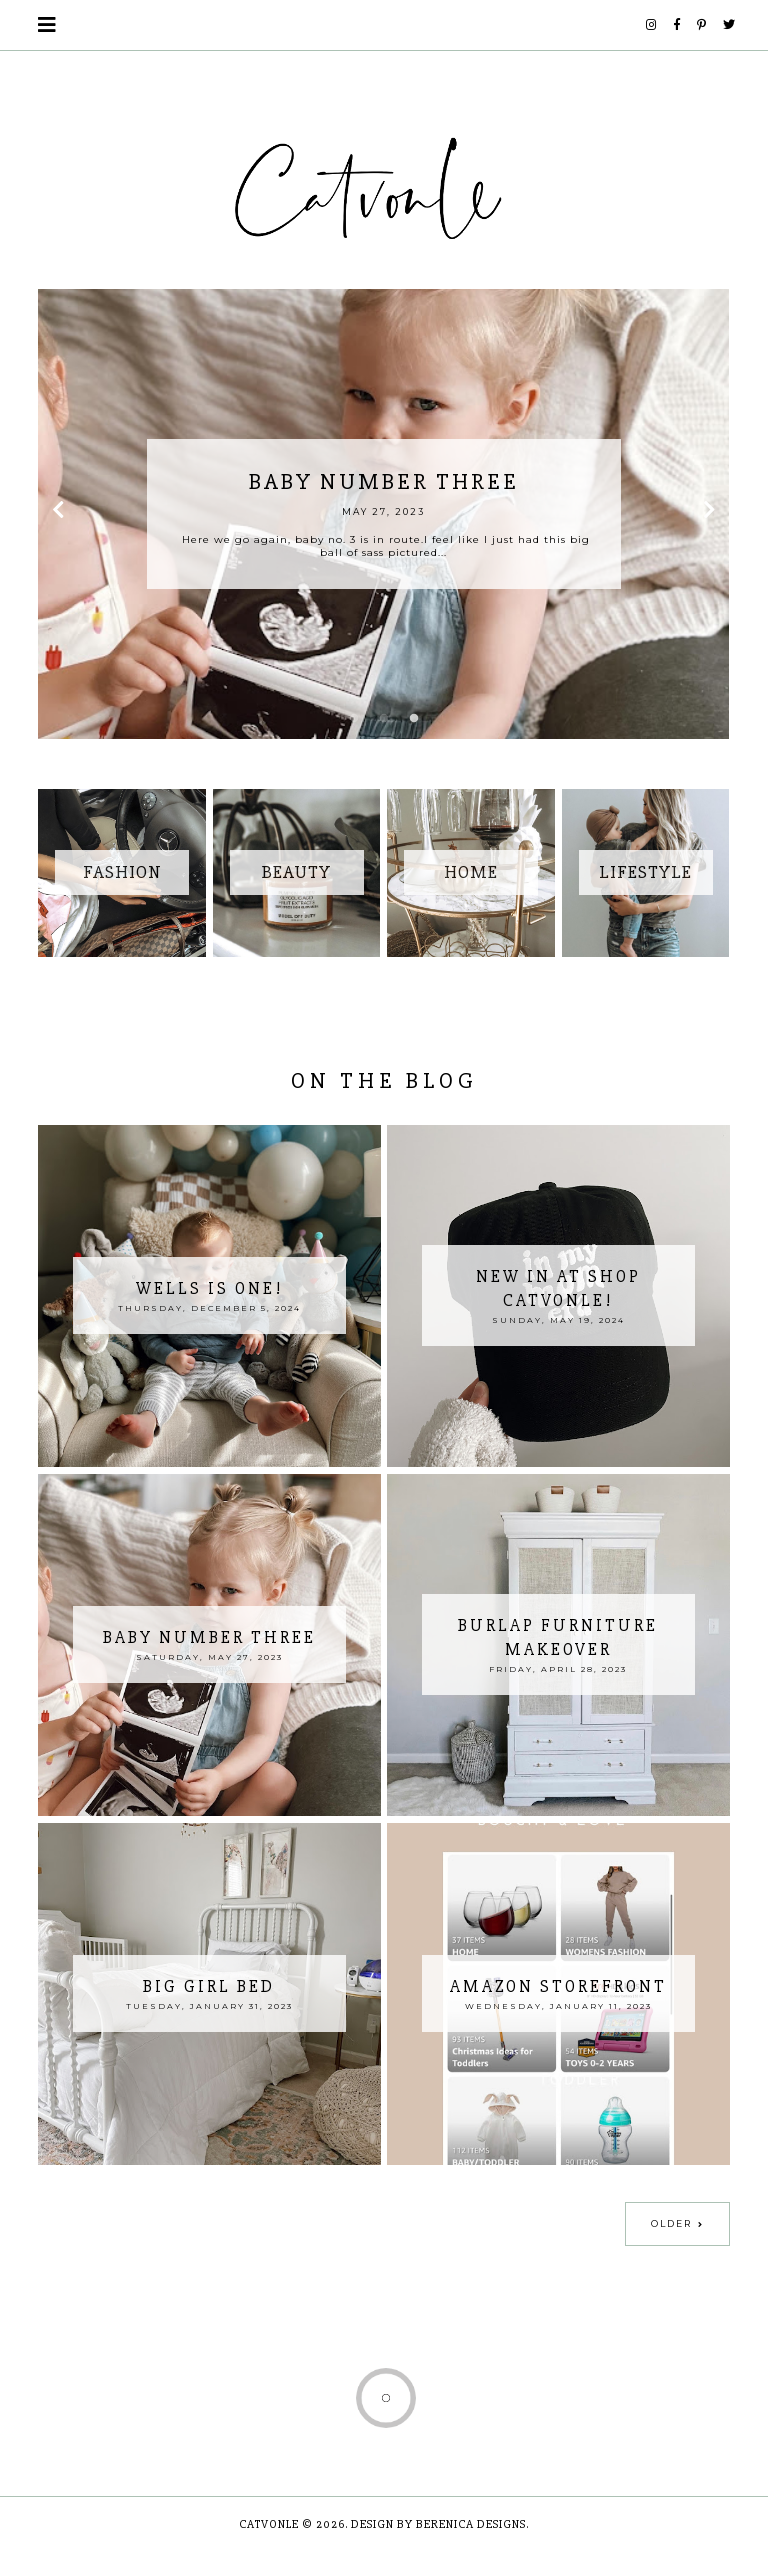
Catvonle (269, 2524)
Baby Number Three (209, 1637)
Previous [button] (58, 514)
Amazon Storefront (558, 1986)
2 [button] (384, 719)
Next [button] (710, 514)
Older (671, 2223)
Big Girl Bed (209, 1986)
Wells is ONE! (209, 1288)
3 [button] (414, 719)
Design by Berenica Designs (438, 2524)
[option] (383, 514)
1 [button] (354, 719)
